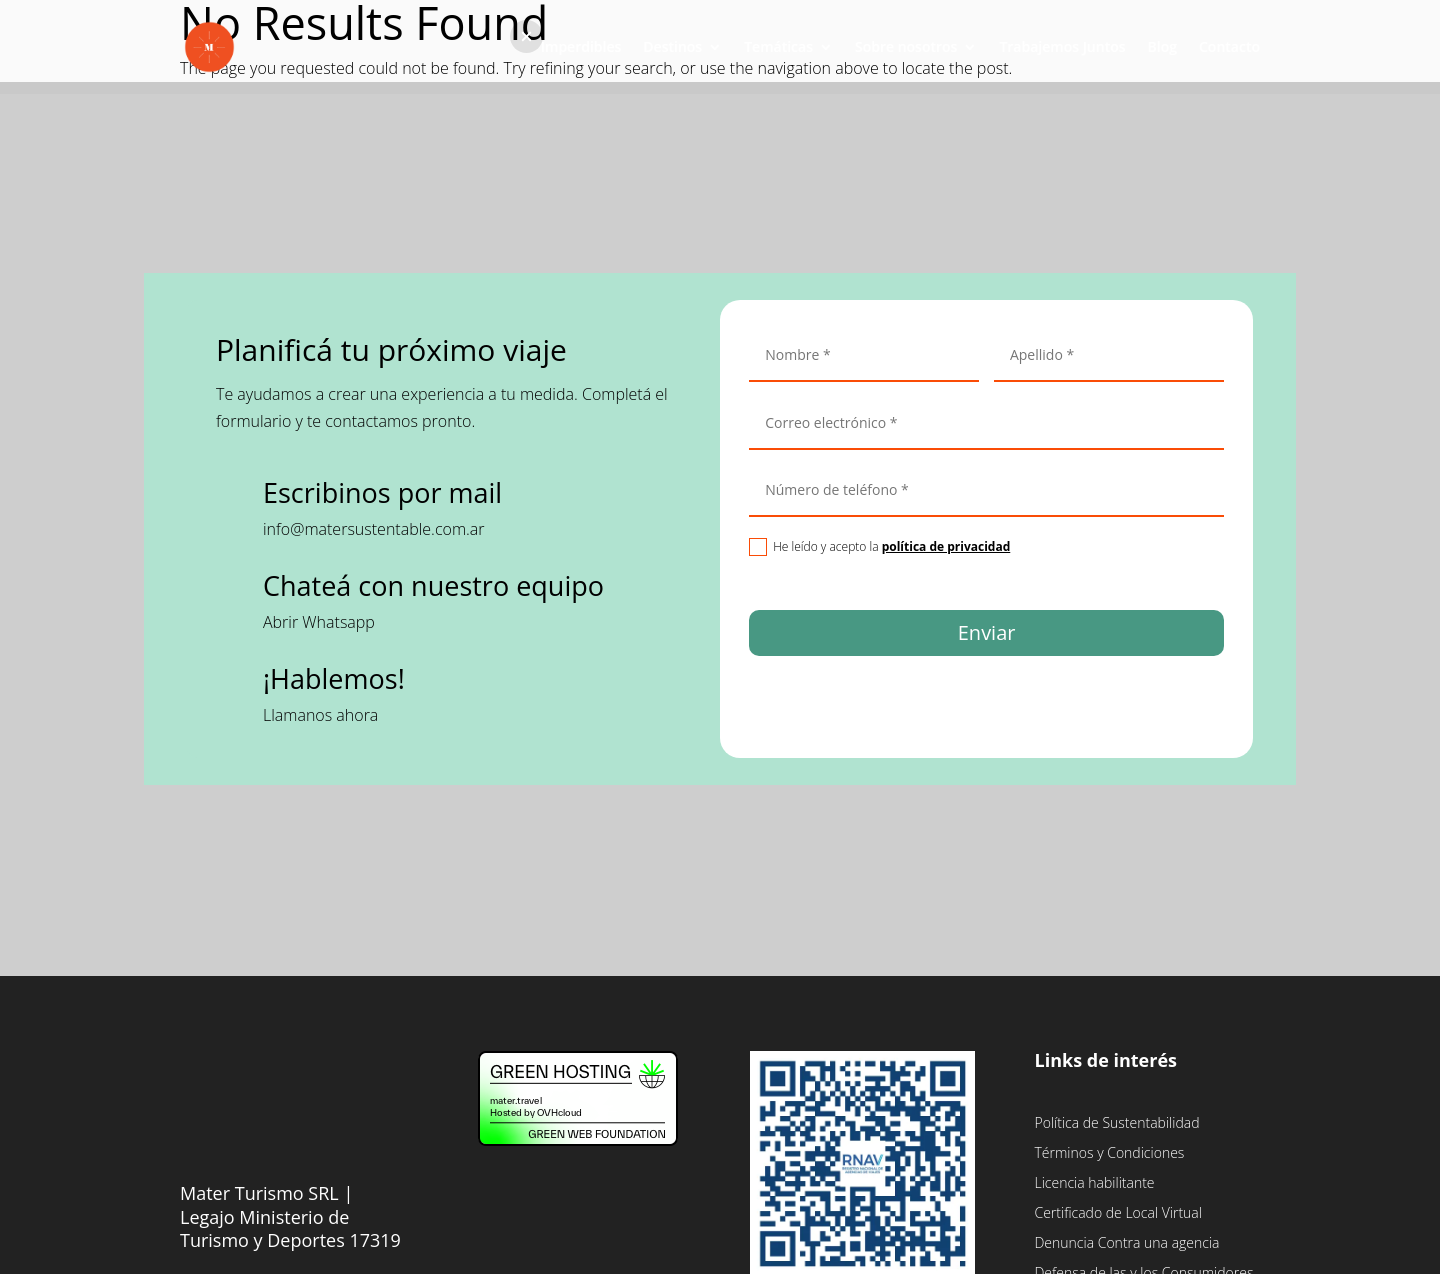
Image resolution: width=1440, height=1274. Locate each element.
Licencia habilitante (1094, 1184)
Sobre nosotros (906, 48)
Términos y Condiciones (1109, 1154)
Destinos (672, 48)
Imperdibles (581, 48)
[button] (526, 36)
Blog (1162, 48)
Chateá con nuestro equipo (433, 585)
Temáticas (778, 48)
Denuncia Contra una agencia (1126, 1244)
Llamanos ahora (320, 715)
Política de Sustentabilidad (1116, 1124)
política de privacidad (946, 546)
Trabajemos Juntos (1062, 48)
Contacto (1229, 48)
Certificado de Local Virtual (1117, 1214)
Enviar (987, 632)
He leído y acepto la (879, 547)
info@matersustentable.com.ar (374, 529)
